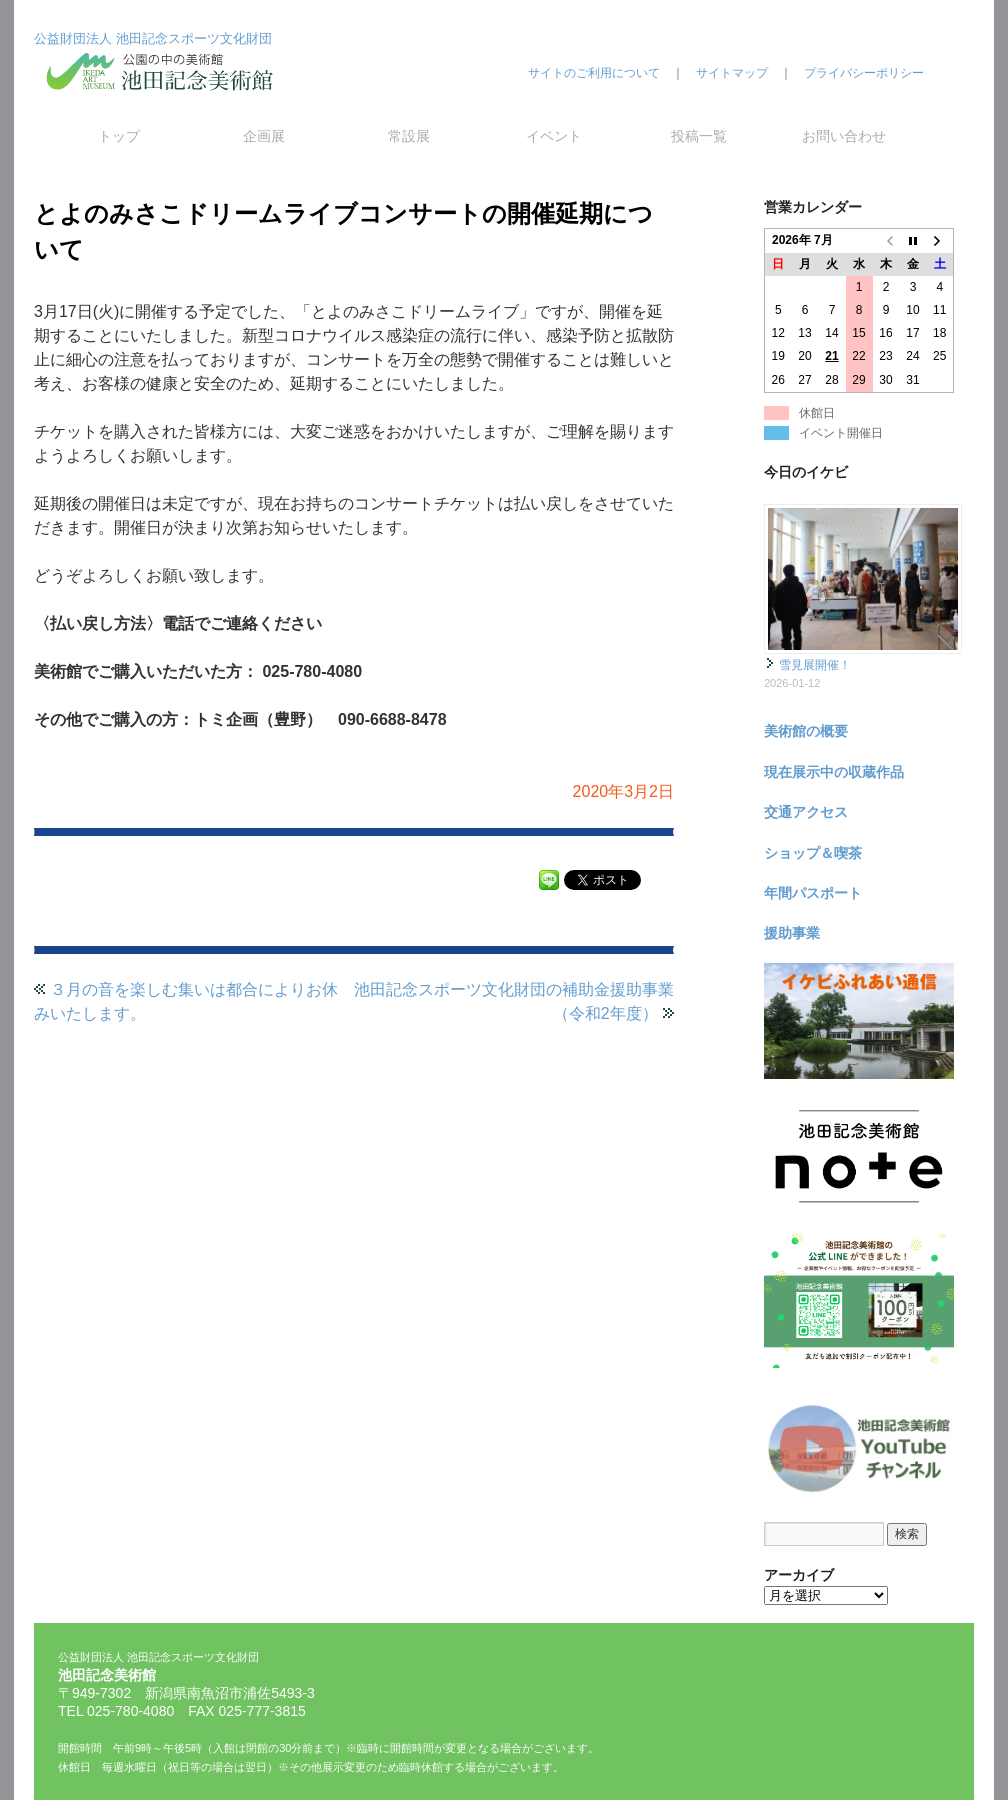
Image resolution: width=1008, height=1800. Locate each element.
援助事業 (792, 933)
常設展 (409, 136)
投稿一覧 (699, 136)
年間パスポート (813, 893)
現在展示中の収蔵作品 (834, 772)
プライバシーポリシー (864, 73)
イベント (554, 136)
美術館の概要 (806, 731)
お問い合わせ (844, 136)
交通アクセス (806, 812)
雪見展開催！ (815, 665)
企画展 (264, 136)
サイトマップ (732, 73)
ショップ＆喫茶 (813, 853)
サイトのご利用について (594, 73)
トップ (119, 136)
